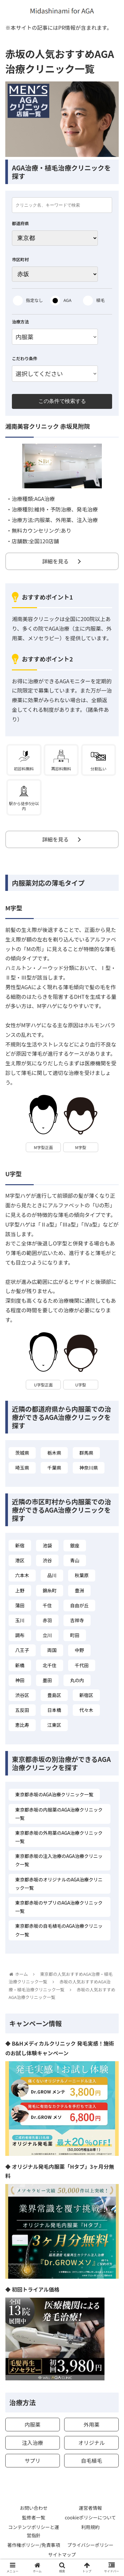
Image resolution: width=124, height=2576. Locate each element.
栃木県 (54, 1452)
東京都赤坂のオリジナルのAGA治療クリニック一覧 (59, 1883)
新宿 (19, 1545)
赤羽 (47, 1620)
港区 (19, 1560)
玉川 (19, 1620)
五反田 (22, 1710)
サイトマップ (62, 2554)
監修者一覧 (33, 2517)
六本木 (22, 1575)
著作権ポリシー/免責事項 (33, 2545)
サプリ (32, 2460)
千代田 (82, 1665)
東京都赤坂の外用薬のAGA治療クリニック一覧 (59, 1836)
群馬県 (86, 1452)
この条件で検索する (62, 401)
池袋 (47, 1545)
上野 (19, 1590)
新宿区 (86, 1695)
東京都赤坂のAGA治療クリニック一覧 (54, 1794)
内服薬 (32, 2424)
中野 (79, 1650)
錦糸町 (50, 1590)
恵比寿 (22, 1725)
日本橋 (54, 1710)
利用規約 (90, 2527)
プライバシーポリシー (90, 2545)
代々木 (86, 1710)
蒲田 (19, 1605)
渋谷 (47, 1560)
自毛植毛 (91, 2460)
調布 (19, 1635)
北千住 (50, 1665)
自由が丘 (79, 1605)
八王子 (22, 1650)
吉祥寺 (77, 1620)
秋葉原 (82, 1575)
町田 (74, 1635)
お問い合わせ (34, 2507)
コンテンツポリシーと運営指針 (33, 2531)
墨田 (47, 1680)
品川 (52, 1575)
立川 (47, 1635)
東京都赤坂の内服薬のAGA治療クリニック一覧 (59, 1813)
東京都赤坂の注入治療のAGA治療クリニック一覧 (59, 1860)
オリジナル (91, 2443)
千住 (47, 1605)
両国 (52, 1650)
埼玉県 (22, 1467)
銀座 (74, 1545)
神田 (19, 1680)
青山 (74, 1560)
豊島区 (54, 1695)
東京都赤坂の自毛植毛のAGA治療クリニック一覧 (59, 1929)
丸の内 (77, 1680)
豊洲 (79, 1590)
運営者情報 (90, 2507)
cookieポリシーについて (90, 2517)
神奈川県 (88, 1467)
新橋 (19, 1665)
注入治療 (32, 2443)
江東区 (54, 1725)
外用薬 (92, 2424)
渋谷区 (22, 1695)
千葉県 (54, 1467)
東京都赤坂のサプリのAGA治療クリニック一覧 (59, 1906)
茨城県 (22, 1452)
